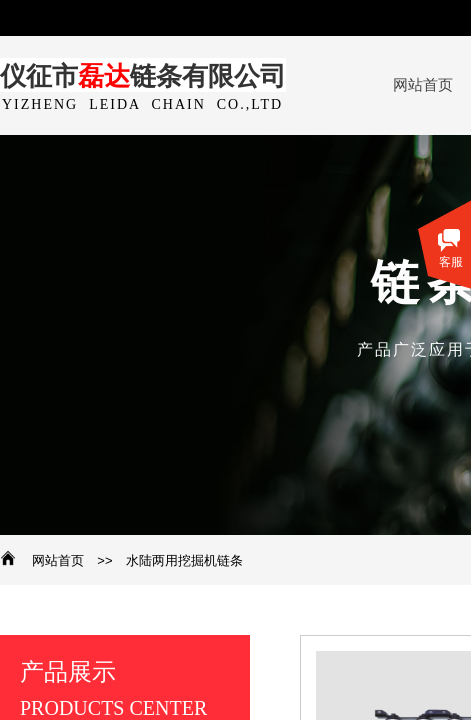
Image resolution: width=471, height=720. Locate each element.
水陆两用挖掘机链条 (184, 560)
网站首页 (58, 560)
